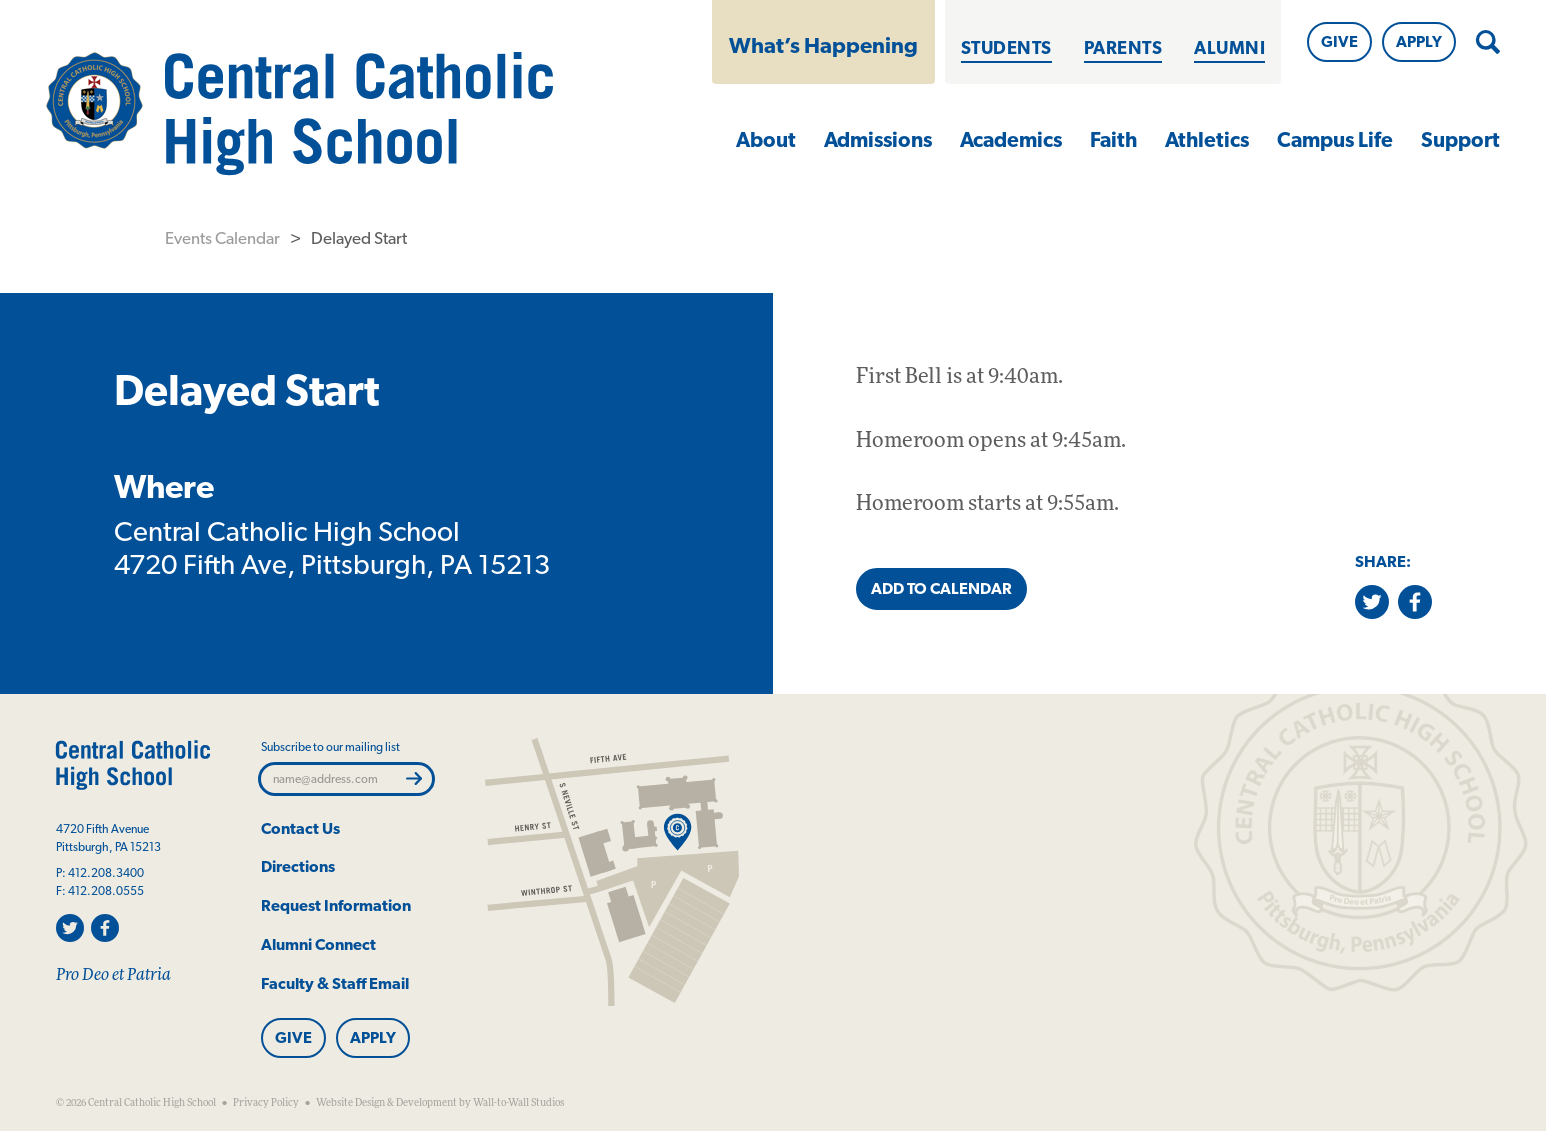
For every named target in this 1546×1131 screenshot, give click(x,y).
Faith (1113, 139)
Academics (1011, 139)
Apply (1419, 41)
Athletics (1207, 139)
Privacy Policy (266, 1103)
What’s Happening (823, 45)
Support (1460, 139)
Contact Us (300, 828)
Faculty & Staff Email (335, 983)
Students (1006, 47)
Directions (298, 866)
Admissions (878, 139)
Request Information (336, 905)
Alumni (1229, 47)
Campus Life (1335, 139)
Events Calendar (222, 238)
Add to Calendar (941, 588)
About (766, 139)
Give (1339, 41)
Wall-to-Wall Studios (518, 1103)
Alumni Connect (318, 944)
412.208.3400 (106, 873)
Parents (1123, 47)
